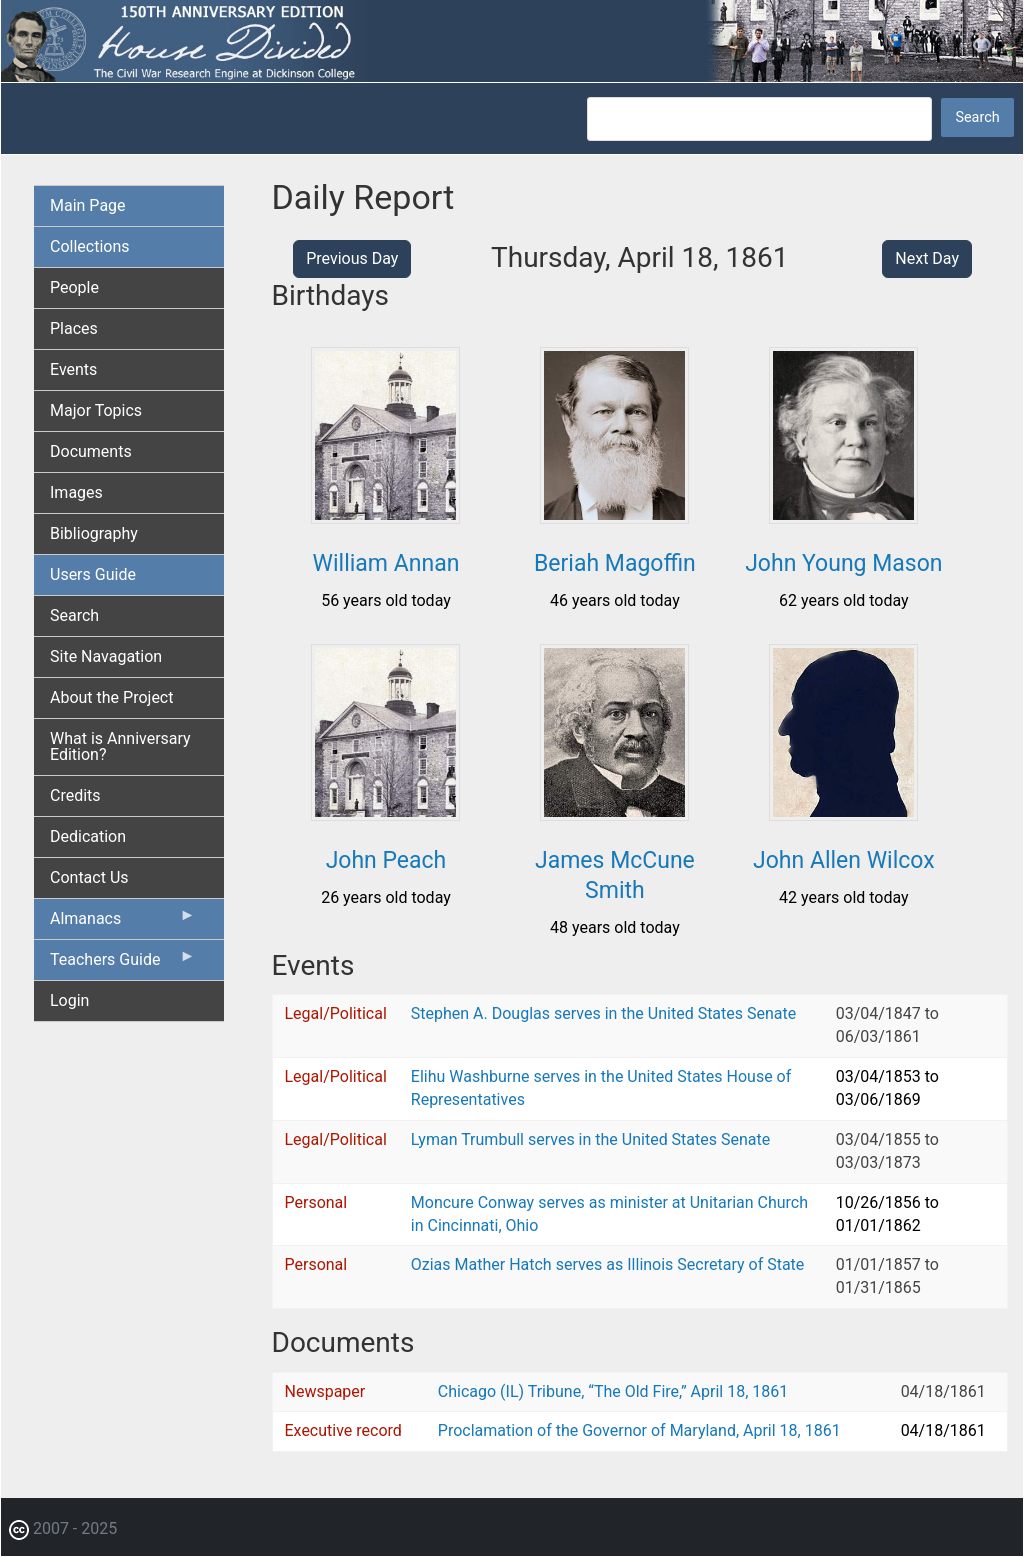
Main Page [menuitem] (88, 205)
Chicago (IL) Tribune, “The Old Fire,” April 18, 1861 (613, 1391)
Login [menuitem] (69, 1000)
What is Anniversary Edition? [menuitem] (120, 746)
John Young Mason (843, 563)
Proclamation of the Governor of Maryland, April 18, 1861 (639, 1430)
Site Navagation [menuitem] (106, 656)
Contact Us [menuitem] (89, 877)
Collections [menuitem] (90, 246)
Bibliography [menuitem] (94, 533)
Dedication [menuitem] (88, 836)
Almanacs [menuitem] (123, 923)
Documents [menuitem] (91, 451)
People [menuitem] (74, 287)
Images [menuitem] (76, 492)
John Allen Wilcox (844, 860)
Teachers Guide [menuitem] (123, 964)
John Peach (386, 860)
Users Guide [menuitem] (93, 574)
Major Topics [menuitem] (96, 410)
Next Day (927, 258)
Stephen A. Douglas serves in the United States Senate (603, 1013)
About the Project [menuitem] (111, 697)
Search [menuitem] (74, 615)
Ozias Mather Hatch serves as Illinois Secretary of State (608, 1264)
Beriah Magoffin (615, 563)
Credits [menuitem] (75, 795)
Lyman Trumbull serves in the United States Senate (590, 1139)
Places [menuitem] (74, 328)
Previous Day (352, 258)
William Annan (386, 563)
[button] (385, 516)
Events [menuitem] (73, 369)
